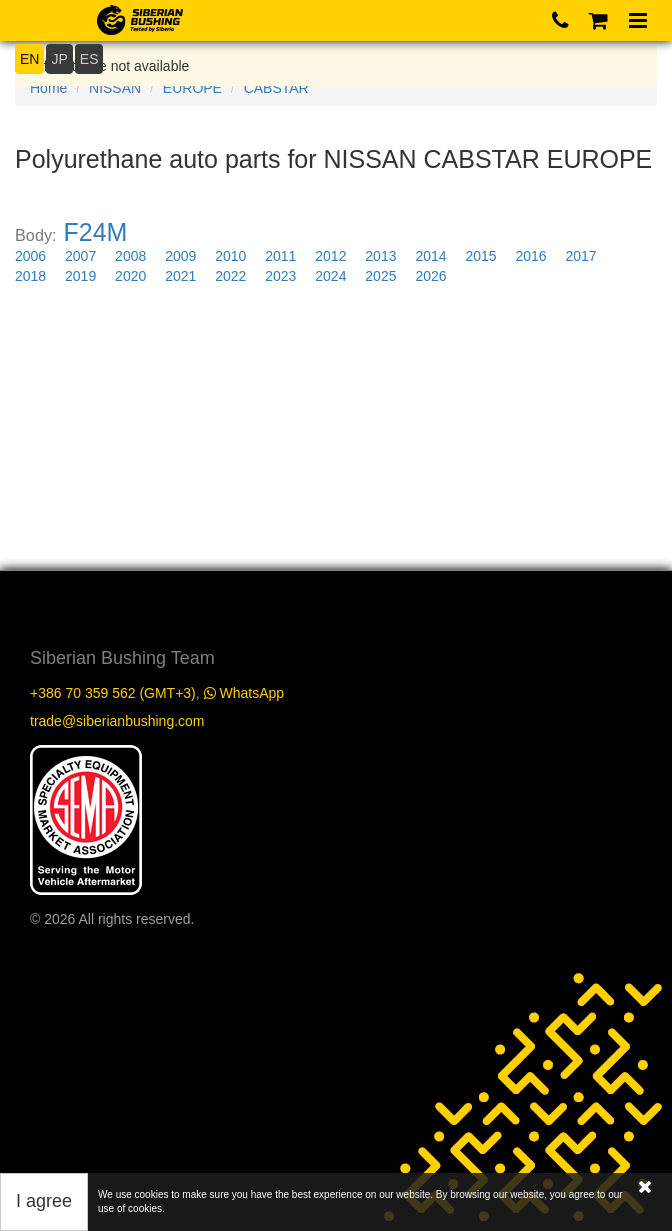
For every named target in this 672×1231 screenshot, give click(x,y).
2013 (380, 256)
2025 (380, 276)
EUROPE (192, 88)
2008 (130, 256)
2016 (530, 256)
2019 (80, 276)
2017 (581, 256)
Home (48, 88)
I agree (44, 1201)
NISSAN (115, 88)
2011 (280, 256)
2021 (180, 276)
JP (59, 59)
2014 (430, 256)
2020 (130, 276)
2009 (180, 256)
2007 (80, 256)
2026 (430, 276)
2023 (280, 276)
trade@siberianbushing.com (117, 721)
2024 (330, 276)
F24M (96, 232)
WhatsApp (244, 693)
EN (29, 59)
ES (89, 59)
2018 (30, 276)
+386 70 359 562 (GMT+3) (113, 693)
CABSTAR (276, 88)
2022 (230, 276)
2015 (480, 256)
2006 (30, 256)
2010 (230, 256)
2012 (330, 256)
